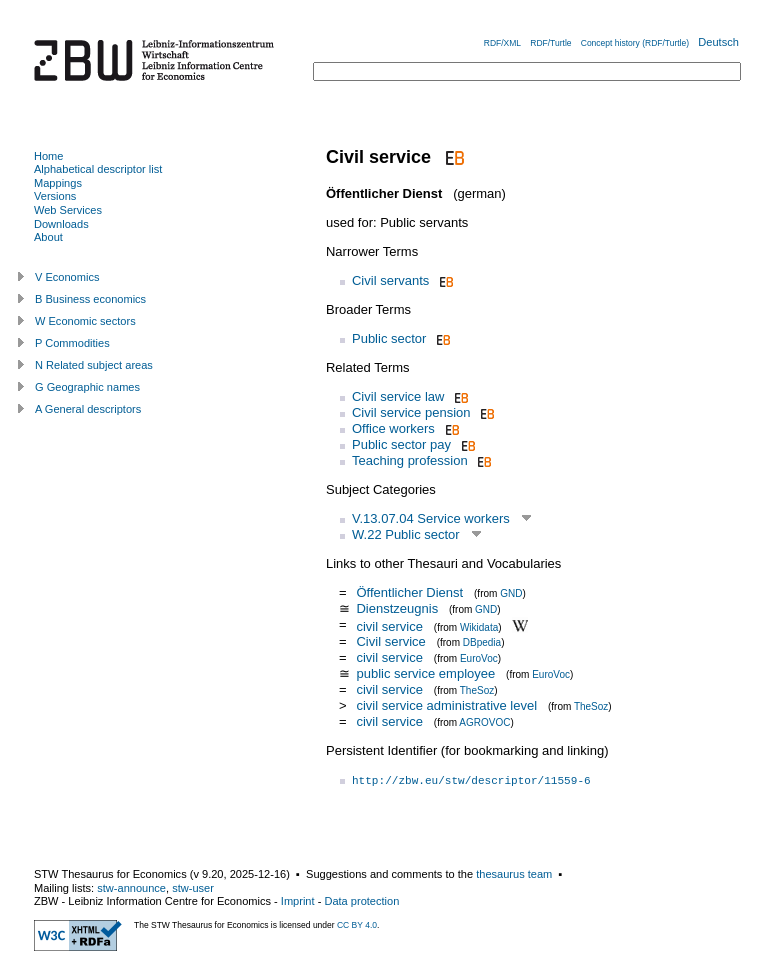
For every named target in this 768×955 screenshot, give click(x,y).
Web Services (68, 210)
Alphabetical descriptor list (98, 169)
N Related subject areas (94, 365)
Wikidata (479, 626)
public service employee (425, 673)
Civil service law (398, 396)
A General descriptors (88, 409)
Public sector (389, 338)
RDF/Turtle (550, 43)
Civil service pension (411, 412)
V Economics (67, 277)
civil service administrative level (446, 705)
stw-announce (131, 888)
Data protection (361, 901)
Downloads (61, 224)
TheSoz (477, 690)
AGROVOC (484, 722)
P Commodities (72, 343)
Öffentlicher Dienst (409, 592)
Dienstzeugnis (397, 608)
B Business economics (90, 299)
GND (511, 593)
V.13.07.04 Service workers (431, 518)
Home (48, 156)
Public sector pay (401, 444)
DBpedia (482, 642)
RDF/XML (502, 43)
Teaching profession (410, 460)
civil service (389, 625)
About (48, 237)
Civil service (390, 641)
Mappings (58, 183)
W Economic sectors (85, 321)
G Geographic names (87, 387)
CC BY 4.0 (357, 925)
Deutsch (718, 42)
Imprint (298, 901)
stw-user (193, 888)
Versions (55, 196)
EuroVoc (479, 658)
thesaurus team (514, 874)
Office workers (393, 428)
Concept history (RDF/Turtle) (635, 43)
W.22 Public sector (406, 534)
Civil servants (390, 280)
